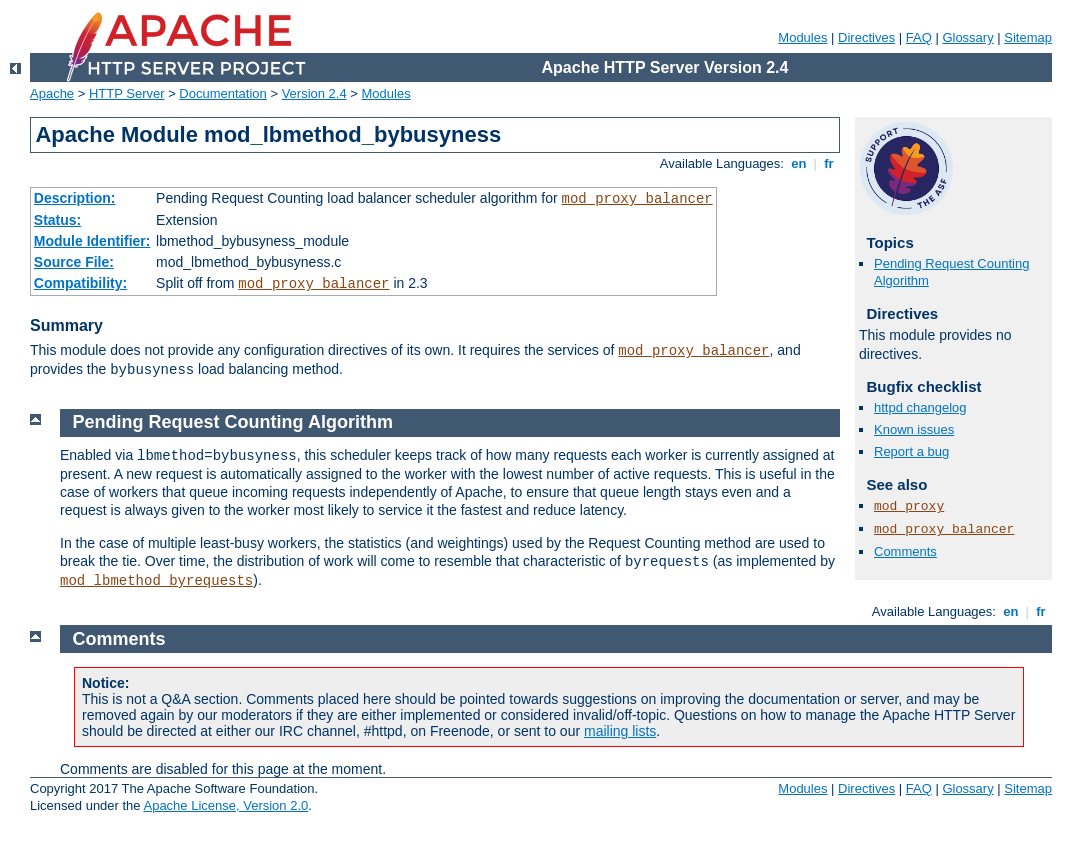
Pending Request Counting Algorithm (233, 422)
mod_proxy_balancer (637, 199)
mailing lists (620, 731)
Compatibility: (80, 283)
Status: (57, 220)
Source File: (74, 262)
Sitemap (1028, 37)
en (799, 163)
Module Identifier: (92, 241)
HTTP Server (127, 93)
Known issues (914, 429)
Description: (75, 198)
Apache (52, 93)
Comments (905, 551)
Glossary (967, 37)
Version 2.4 (314, 93)
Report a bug (911, 451)
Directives (866, 37)
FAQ (919, 37)
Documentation (222, 93)
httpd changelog (920, 407)
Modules (802, 37)
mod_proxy (909, 506)
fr (829, 163)
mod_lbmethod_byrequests (156, 581)
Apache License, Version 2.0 (225, 805)
